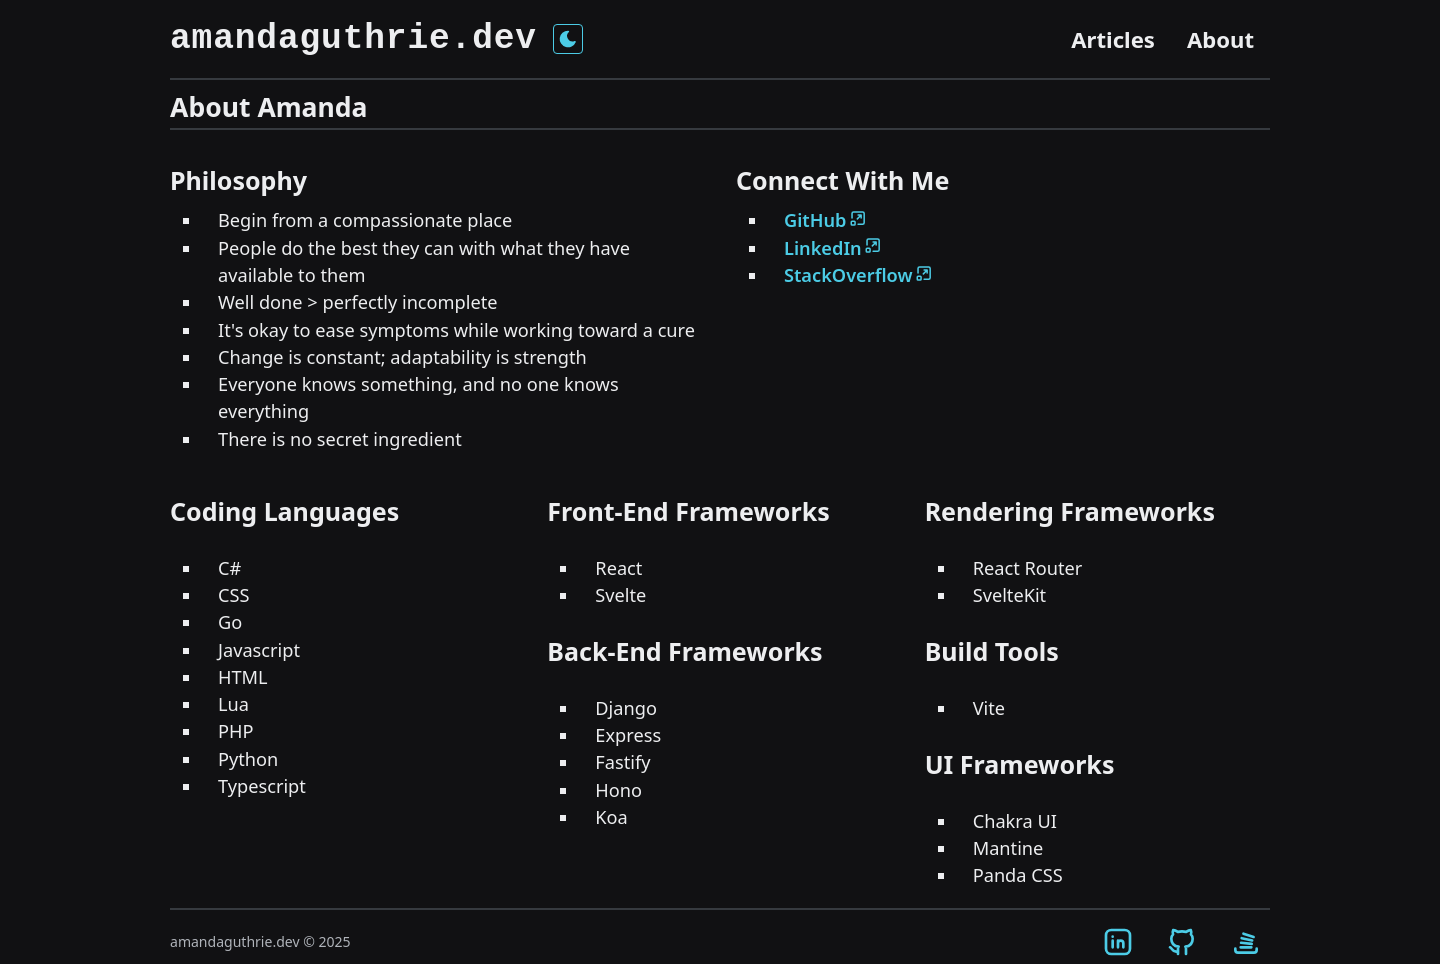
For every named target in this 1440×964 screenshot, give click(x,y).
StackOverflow (858, 275)
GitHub (825, 220)
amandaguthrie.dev (353, 39)
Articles (1113, 39)
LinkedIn (833, 248)
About (1220, 39)
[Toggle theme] (568, 39)
